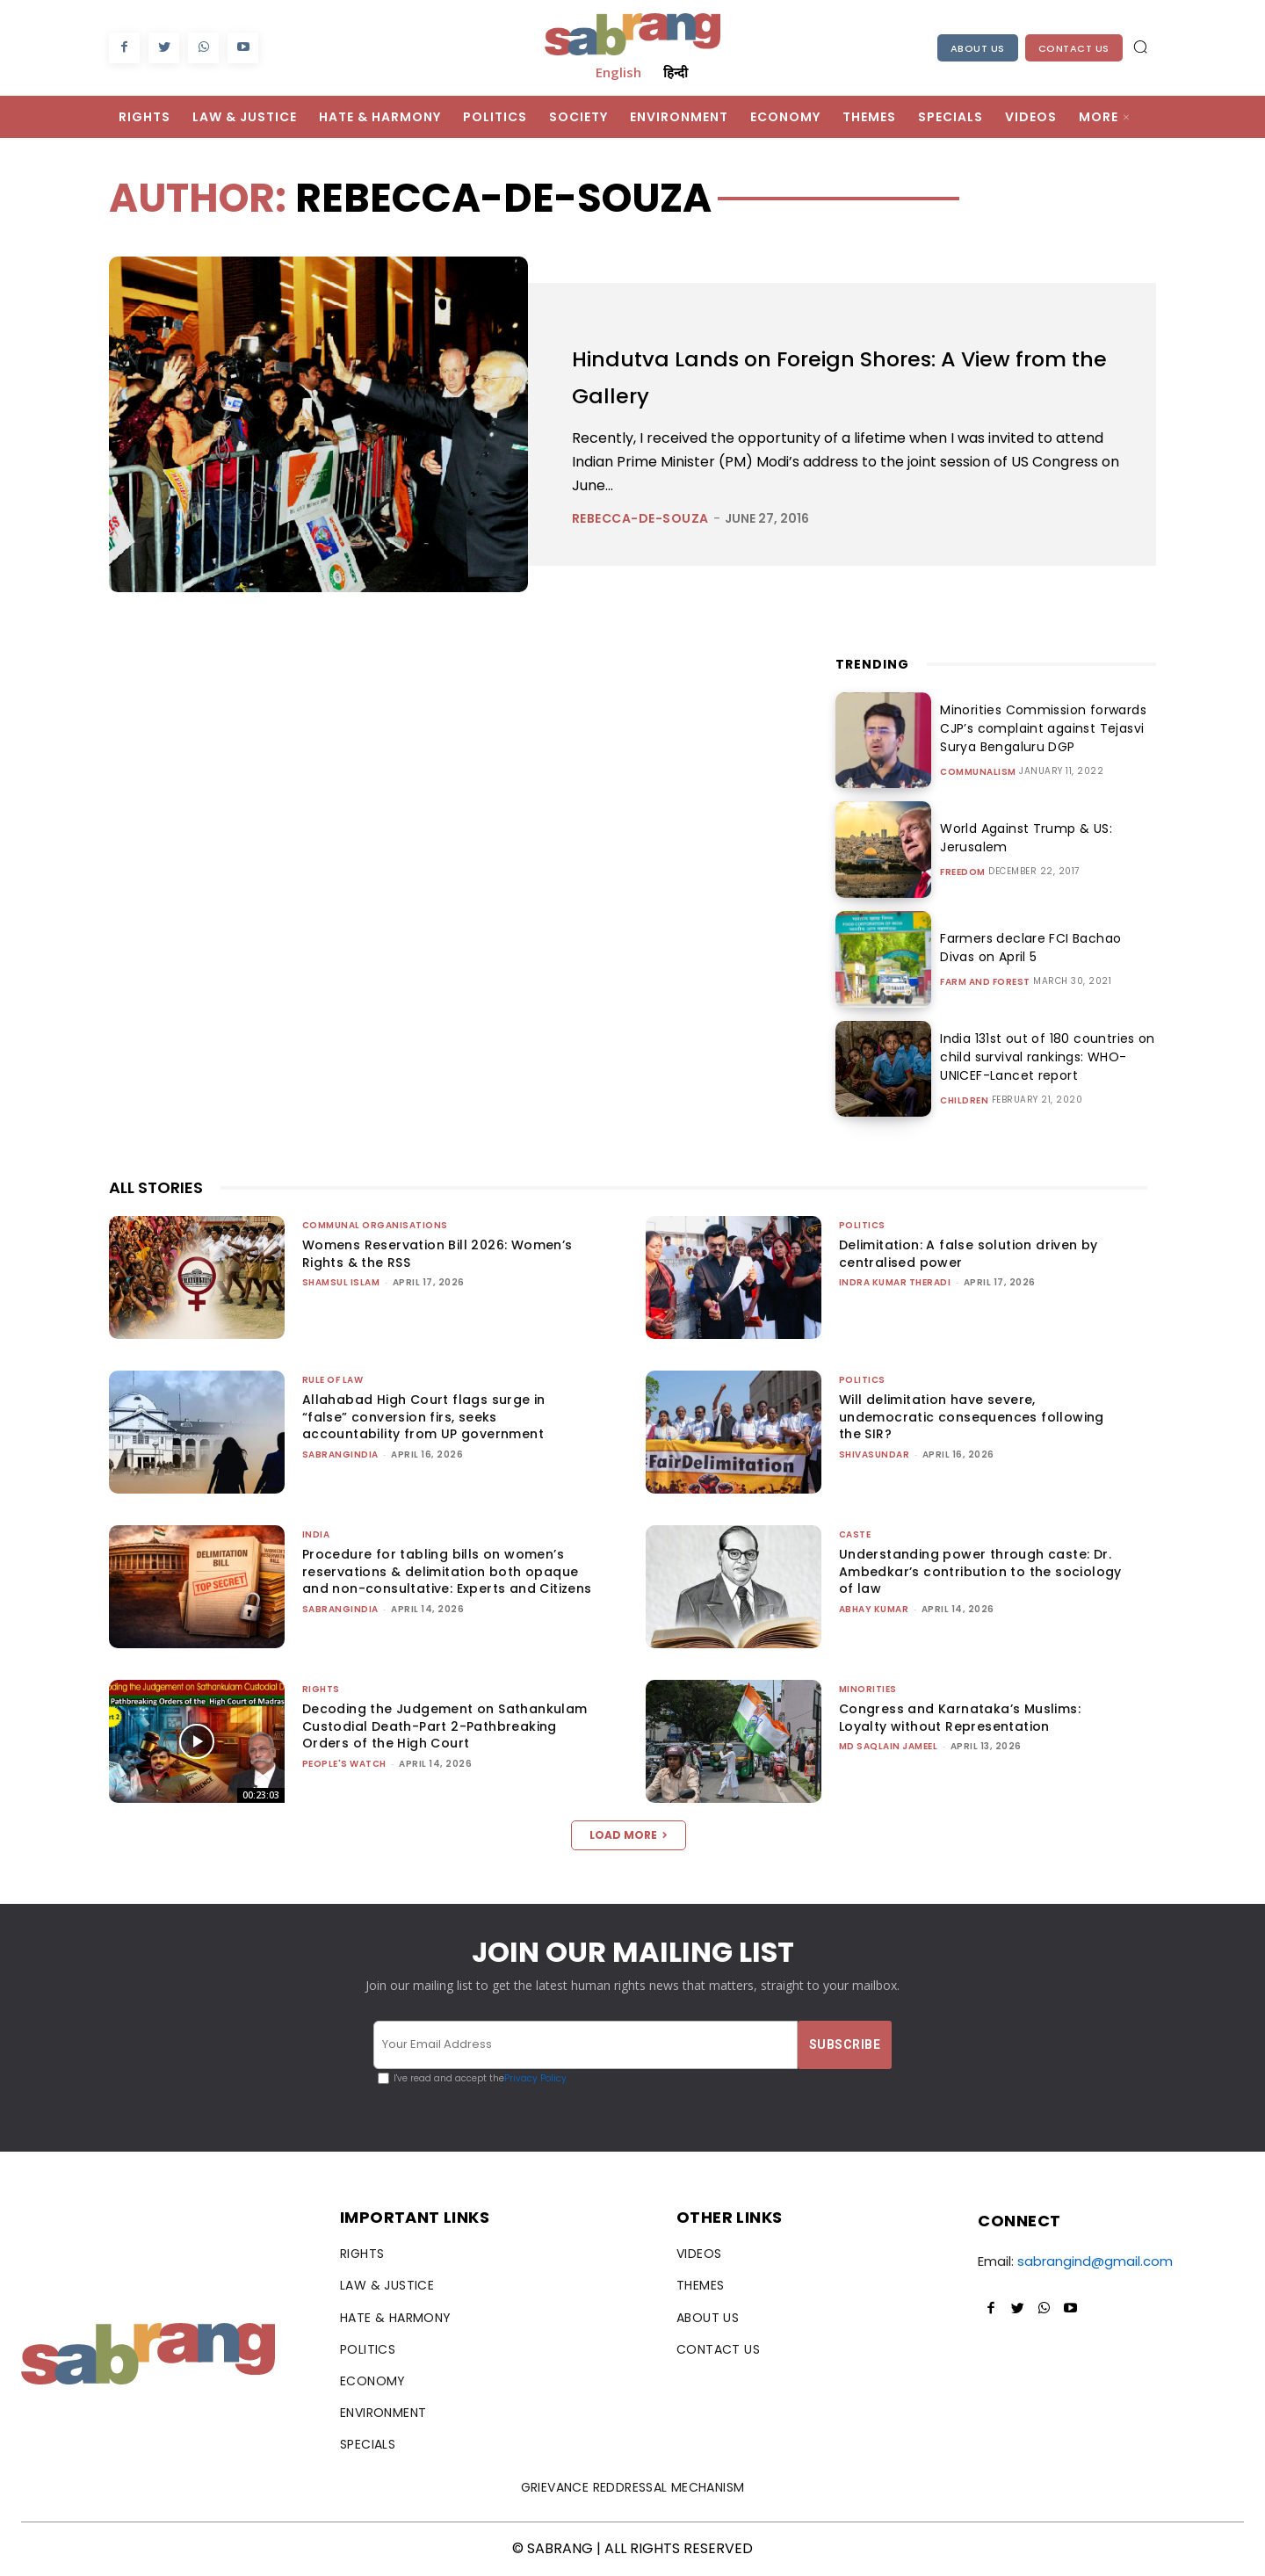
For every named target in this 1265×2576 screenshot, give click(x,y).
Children (964, 1100)
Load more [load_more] (628, 1834)
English (618, 72)
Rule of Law (333, 1379)
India (316, 1534)
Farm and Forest (985, 982)
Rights (321, 1689)
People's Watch (344, 1763)
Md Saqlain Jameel (888, 1746)
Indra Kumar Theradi (895, 1282)
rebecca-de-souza (640, 518)
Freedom (963, 872)
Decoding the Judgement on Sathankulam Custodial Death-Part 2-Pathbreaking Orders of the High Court (445, 1726)
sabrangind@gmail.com (1095, 2261)
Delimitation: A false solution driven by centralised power (968, 1253)
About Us (978, 48)
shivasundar (874, 1454)
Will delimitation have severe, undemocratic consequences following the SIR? (971, 1417)
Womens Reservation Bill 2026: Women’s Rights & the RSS (437, 1253)
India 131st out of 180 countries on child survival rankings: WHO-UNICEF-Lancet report (1041, 1057)
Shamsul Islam (341, 1282)
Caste (855, 1534)
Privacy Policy (535, 2078)
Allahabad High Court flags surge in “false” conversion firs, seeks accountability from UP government (424, 1417)
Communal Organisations (375, 1225)
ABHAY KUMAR (874, 1609)
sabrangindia (340, 1454)
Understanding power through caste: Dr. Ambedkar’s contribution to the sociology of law (980, 1571)
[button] (1140, 46)
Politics (862, 1225)
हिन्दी (675, 72)
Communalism (978, 772)
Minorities (868, 1689)
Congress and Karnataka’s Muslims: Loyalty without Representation (960, 1717)
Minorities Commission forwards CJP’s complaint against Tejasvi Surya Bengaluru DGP (1038, 728)
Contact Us (1074, 48)
